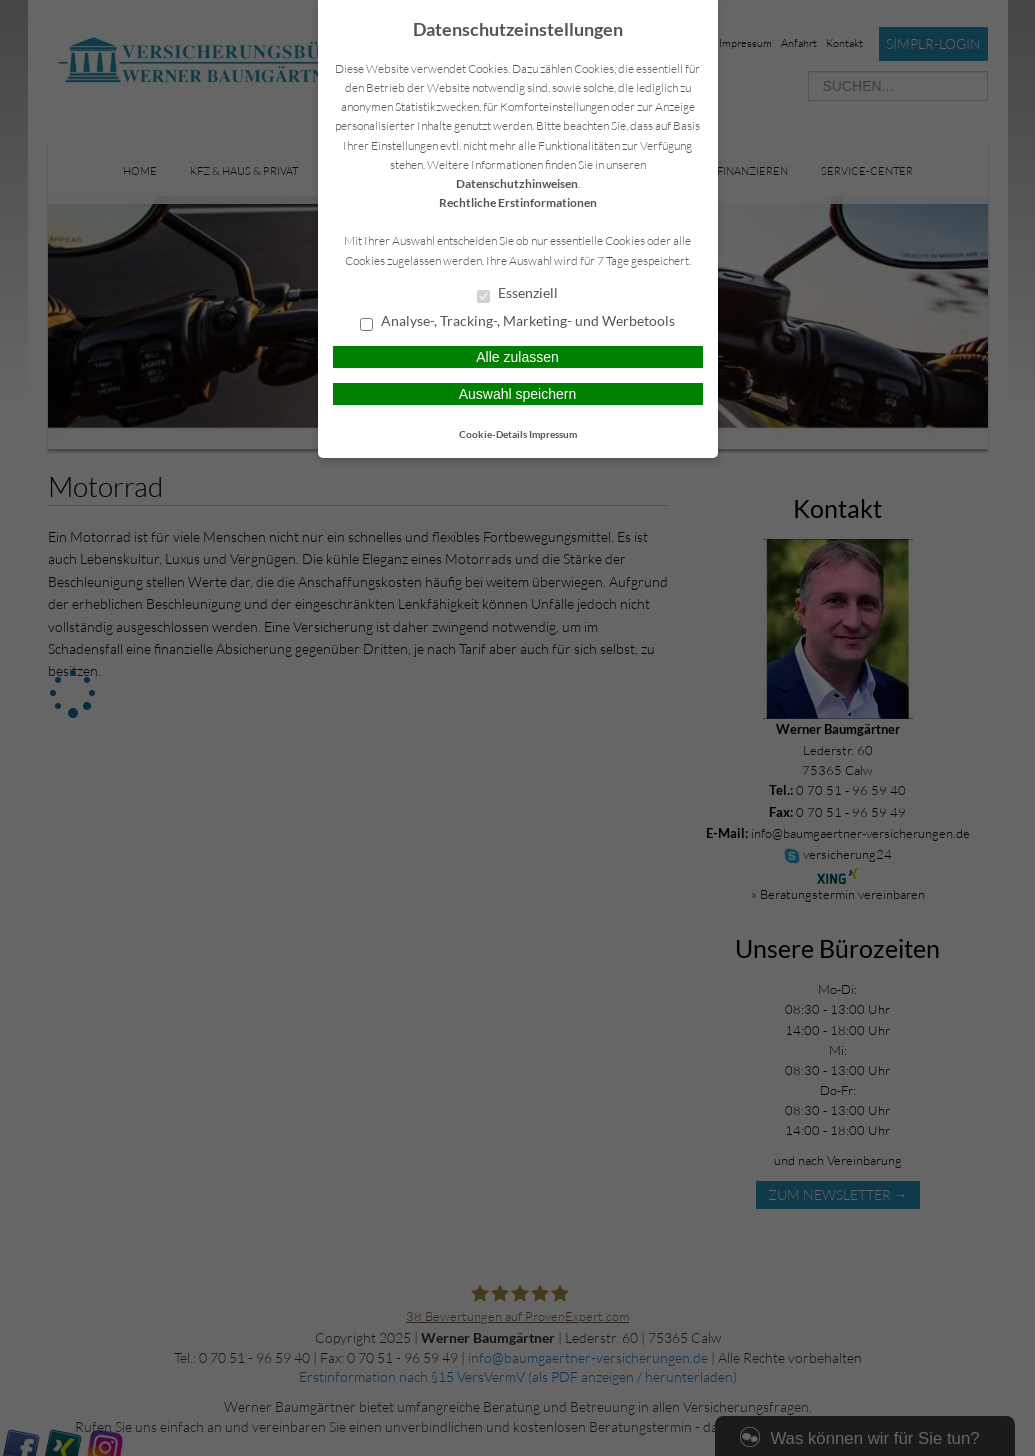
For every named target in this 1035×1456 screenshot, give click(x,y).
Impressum (553, 434)
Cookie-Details (493, 434)
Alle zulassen (517, 357)
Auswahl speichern (518, 394)
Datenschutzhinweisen (517, 183)
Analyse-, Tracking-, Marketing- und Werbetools (517, 322)
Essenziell (517, 294)
